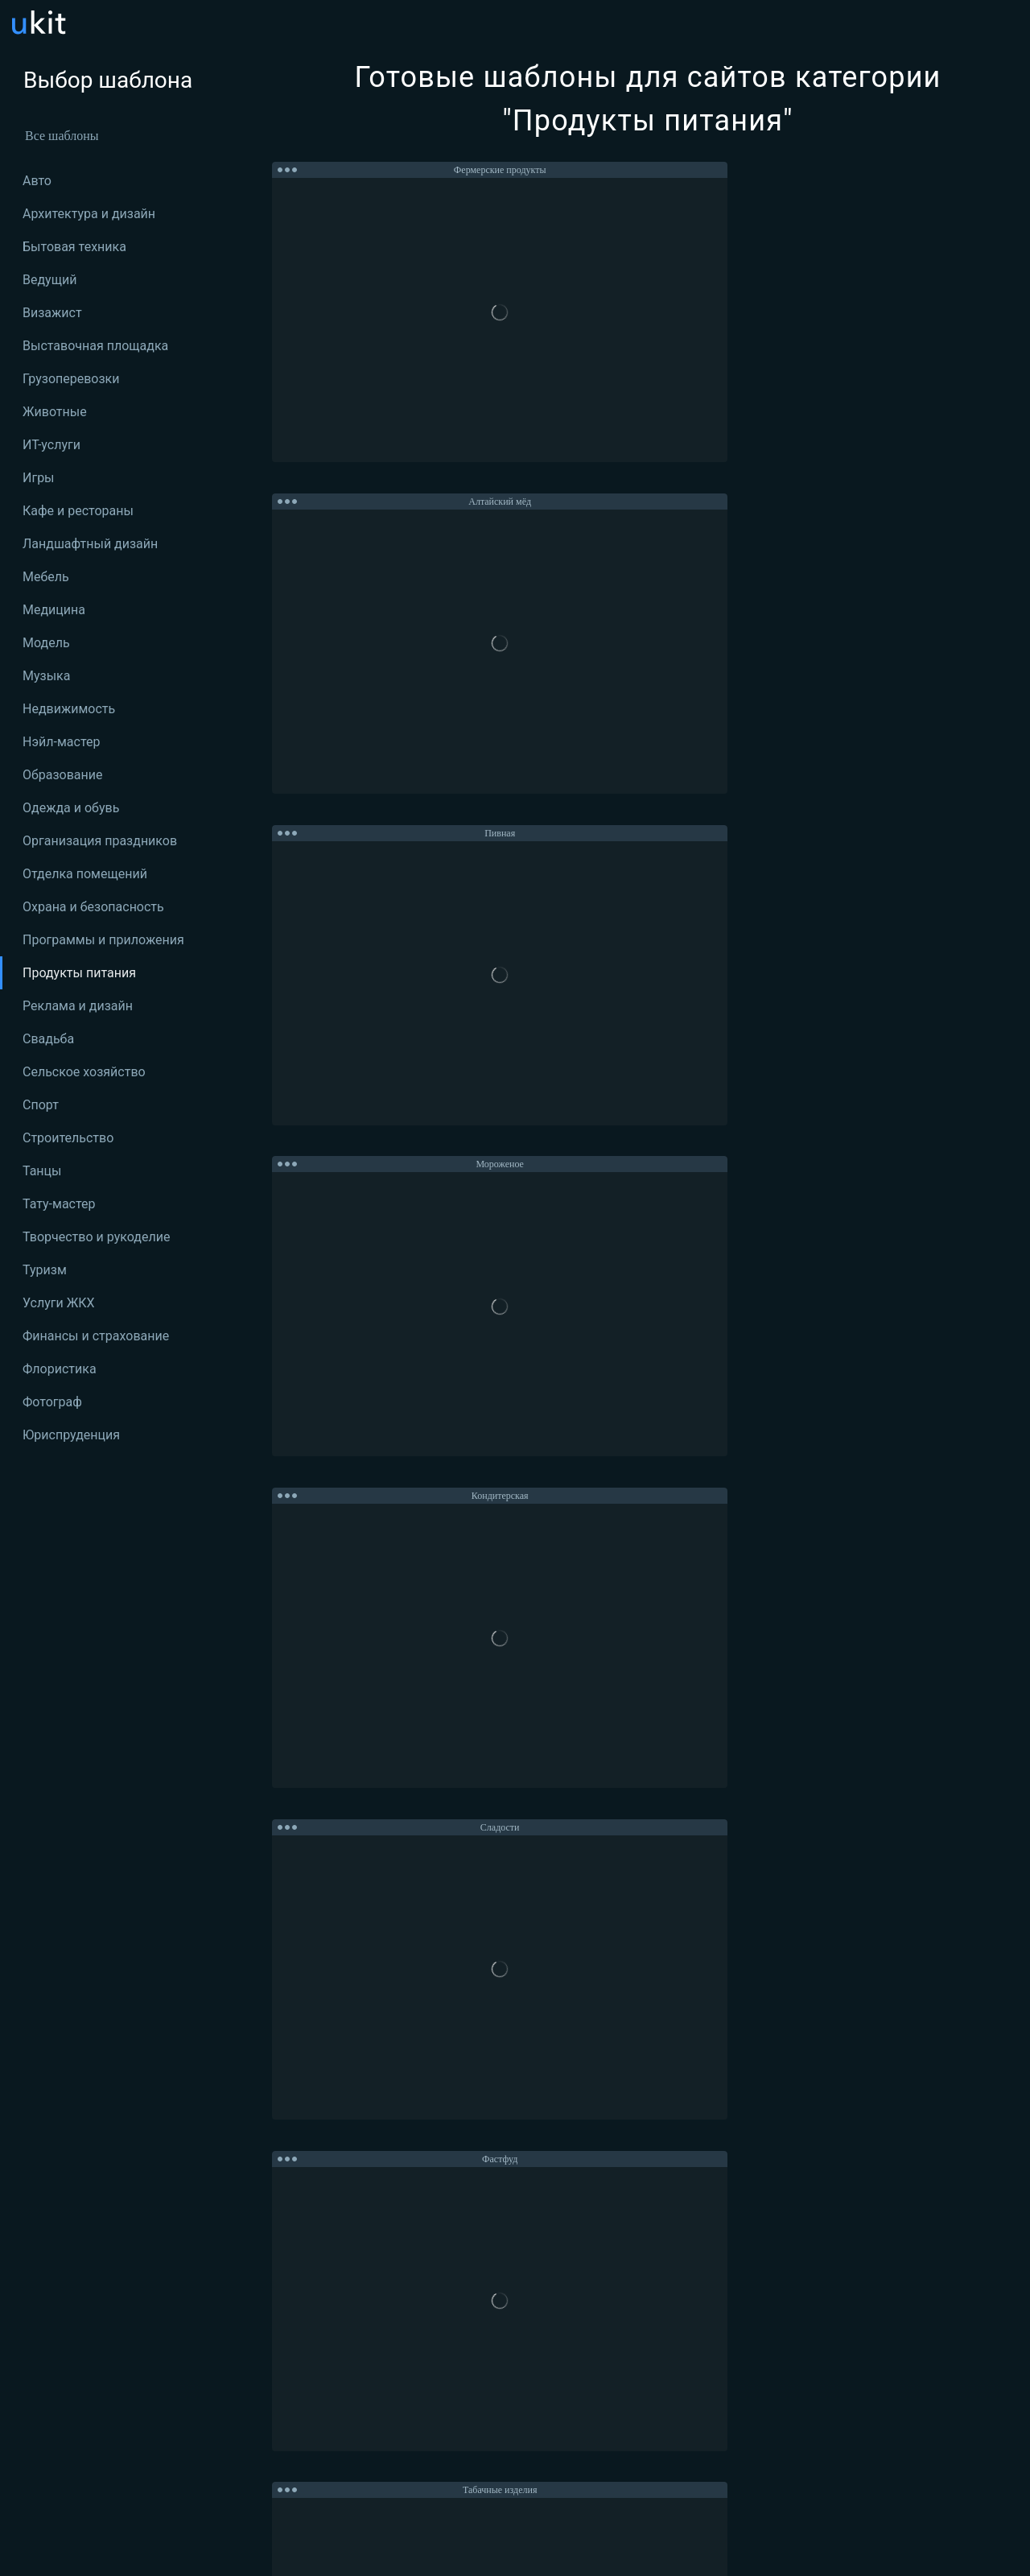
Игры (39, 477)
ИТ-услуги (51, 444)
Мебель (46, 576)
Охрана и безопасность (93, 906)
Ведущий (49, 279)
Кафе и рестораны (78, 510)
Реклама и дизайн (78, 1005)
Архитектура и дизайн (89, 213)
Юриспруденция (71, 1435)
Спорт (41, 1105)
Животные (55, 411)
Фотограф (52, 1402)
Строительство (68, 1138)
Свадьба (48, 1038)
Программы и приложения (103, 939)
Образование (62, 774)
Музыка (46, 675)
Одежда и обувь (71, 807)
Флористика (60, 1369)
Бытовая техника (74, 246)
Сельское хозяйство (84, 1072)
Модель (46, 642)
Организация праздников (100, 840)
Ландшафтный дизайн (90, 543)
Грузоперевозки (71, 378)
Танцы (42, 1171)
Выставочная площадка (95, 345)
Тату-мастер (59, 1204)
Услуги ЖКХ (59, 1303)
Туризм (45, 1270)
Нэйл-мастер (61, 741)
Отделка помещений (85, 873)
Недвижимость (69, 708)
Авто (37, 180)
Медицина (54, 609)
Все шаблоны (62, 135)
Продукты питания (79, 972)
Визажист (52, 312)
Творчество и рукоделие (96, 1237)
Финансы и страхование (96, 1336)
